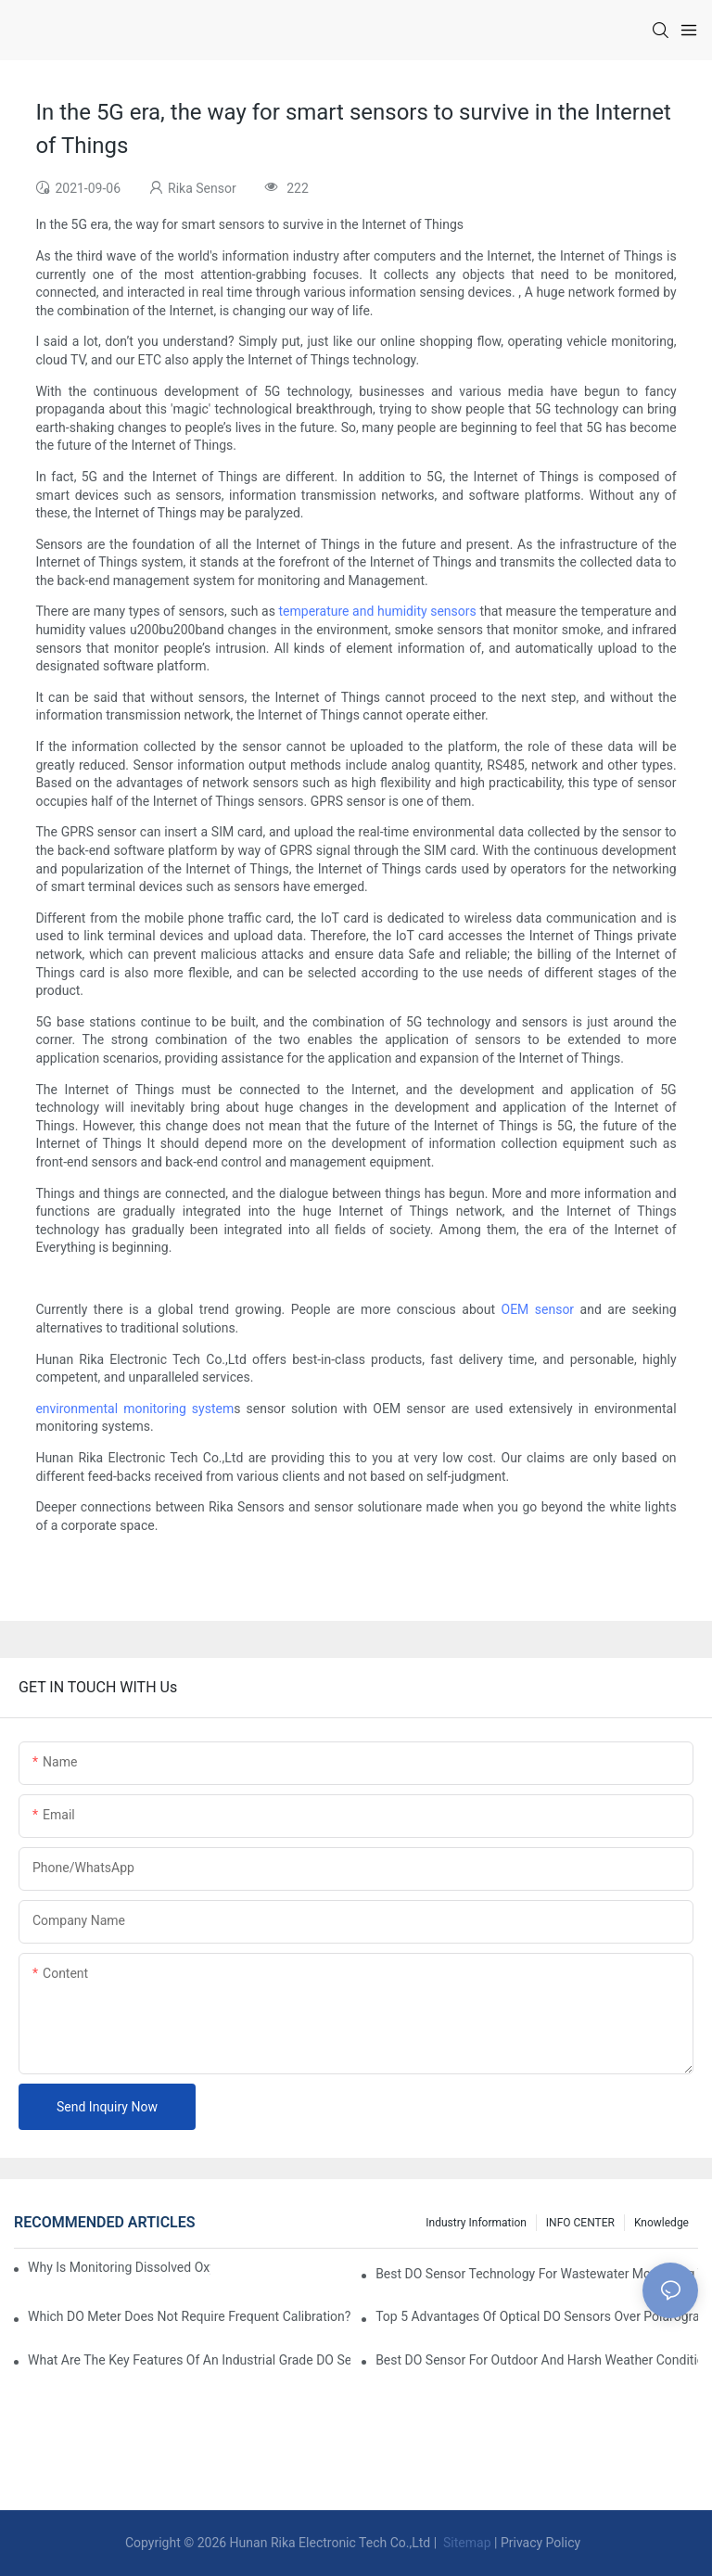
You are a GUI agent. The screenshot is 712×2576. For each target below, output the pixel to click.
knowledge (661, 2222)
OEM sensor (538, 1309)
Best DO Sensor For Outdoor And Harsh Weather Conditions (536, 2360)
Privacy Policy (540, 2542)
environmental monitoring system (134, 1408)
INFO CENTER (580, 2222)
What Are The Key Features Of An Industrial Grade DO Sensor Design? (189, 2360)
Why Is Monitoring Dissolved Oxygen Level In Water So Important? (119, 2267)
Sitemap (465, 2542)
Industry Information (476, 2222)
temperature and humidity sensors (378, 611)
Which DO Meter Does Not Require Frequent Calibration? (189, 2316)
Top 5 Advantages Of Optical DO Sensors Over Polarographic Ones (536, 2316)
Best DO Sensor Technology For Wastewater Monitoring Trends (536, 2273)
